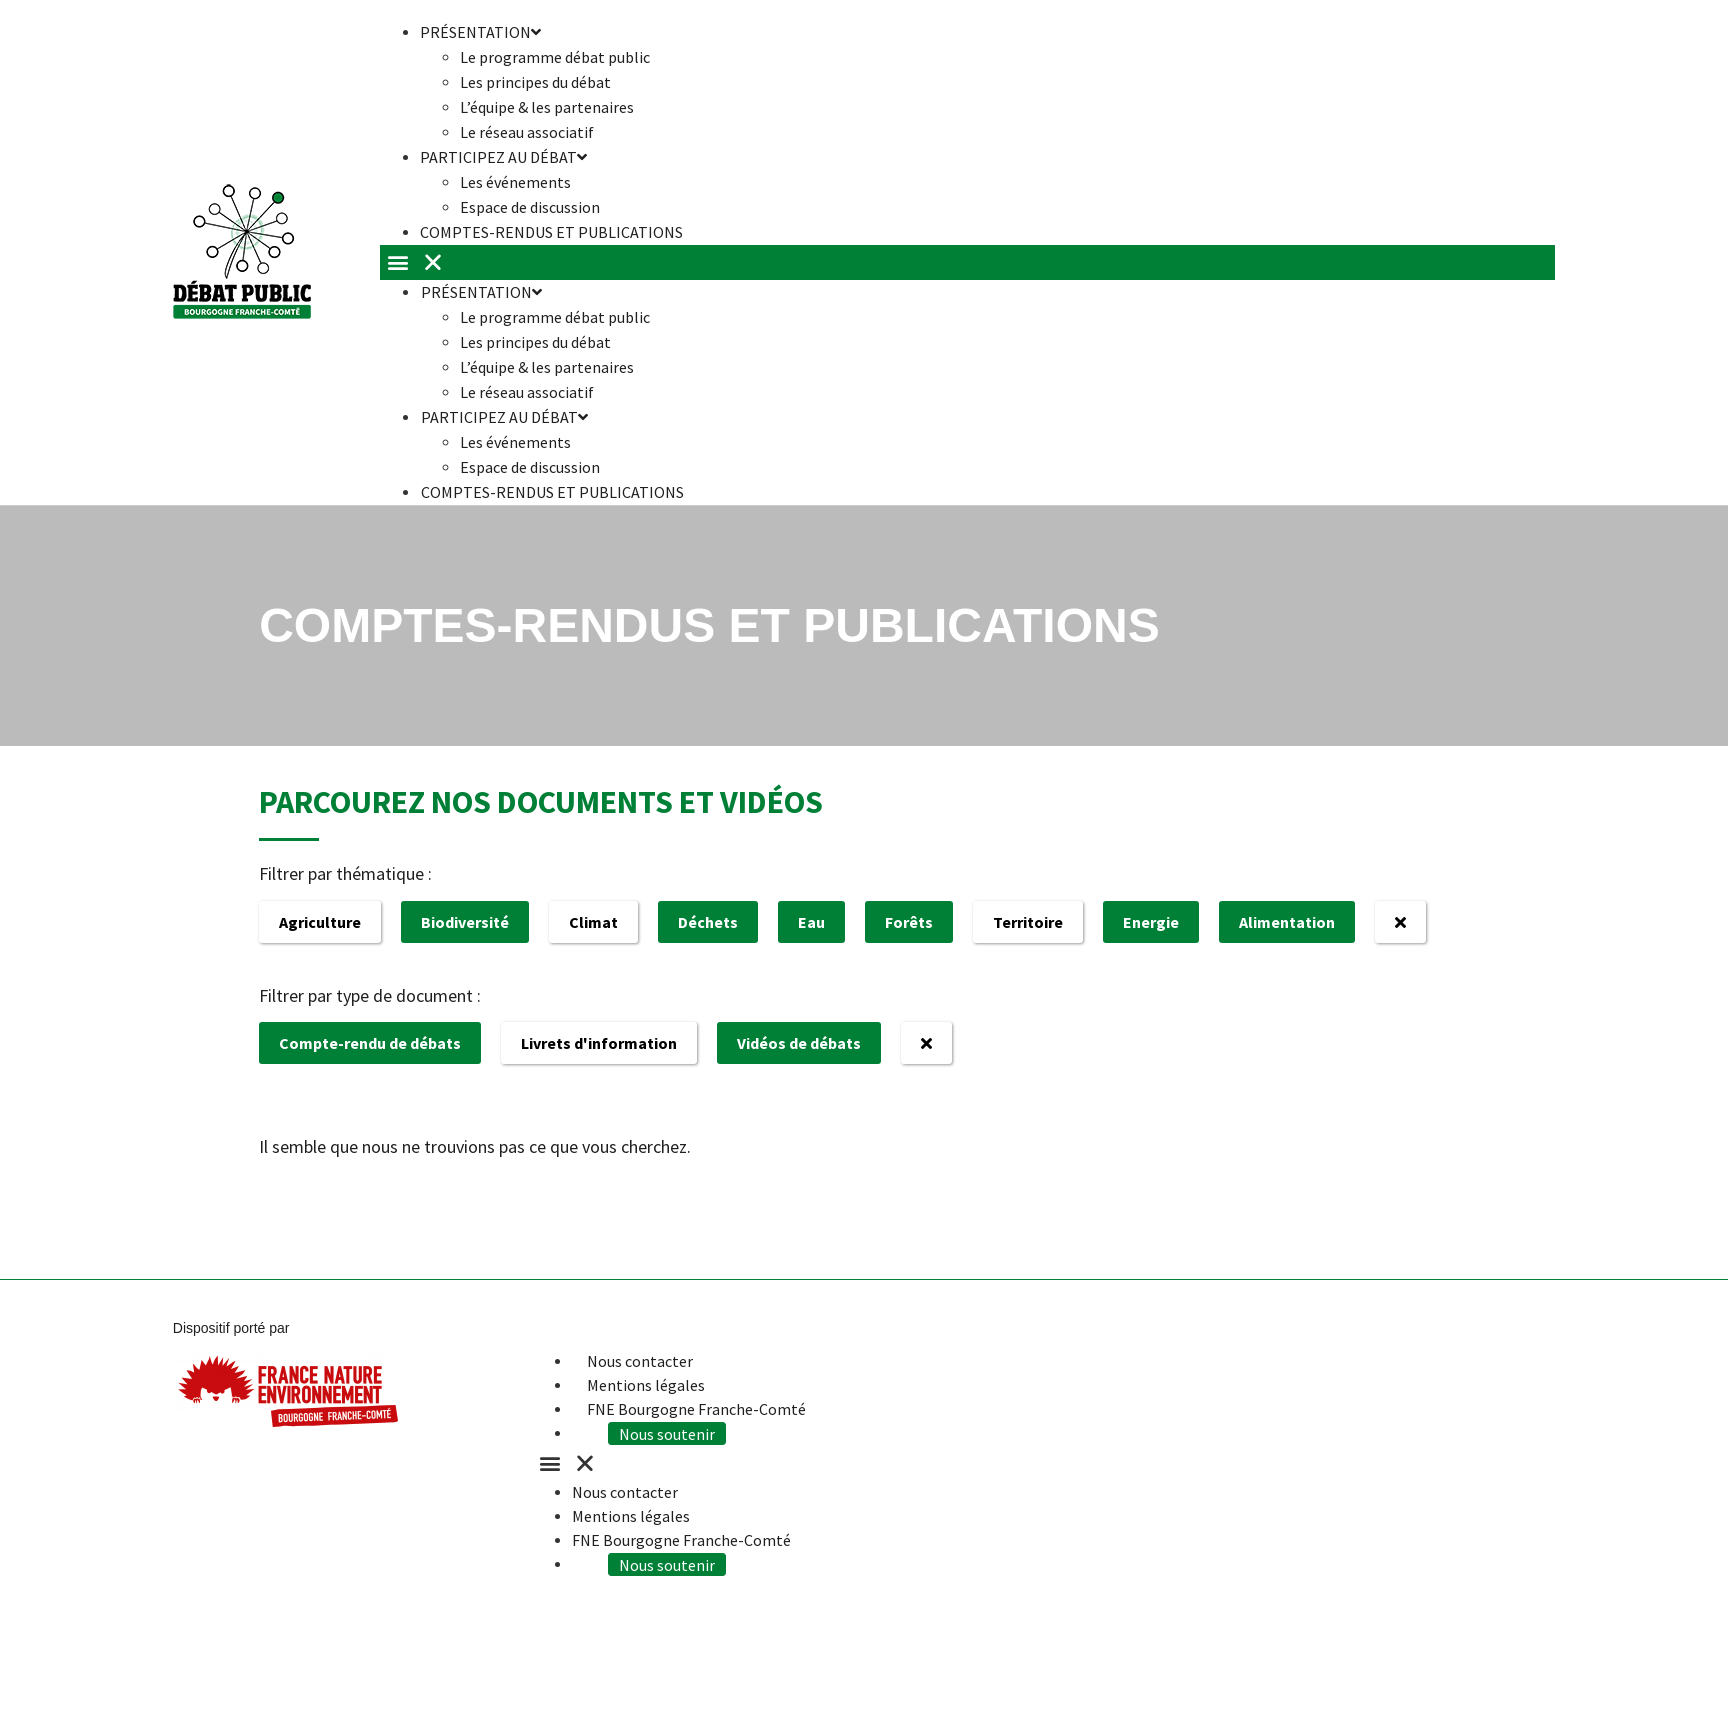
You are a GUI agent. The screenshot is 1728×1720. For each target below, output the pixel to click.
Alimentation (1287, 922)
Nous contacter (640, 1361)
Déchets (708, 922)
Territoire (1028, 922)
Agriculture (320, 922)
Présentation (480, 292)
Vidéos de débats (799, 1043)
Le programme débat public (555, 57)
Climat (593, 922)
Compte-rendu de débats (370, 1043)
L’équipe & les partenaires (547, 107)
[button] (967, 262)
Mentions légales (646, 1385)
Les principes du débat (535, 82)
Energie (1151, 922)
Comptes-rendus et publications (551, 232)
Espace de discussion (530, 467)
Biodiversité (465, 922)
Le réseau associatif (527, 392)
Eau (811, 922)
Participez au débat (503, 157)
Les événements (515, 182)
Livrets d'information (599, 1043)
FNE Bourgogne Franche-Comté (696, 1409)
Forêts (909, 922)
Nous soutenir (671, 1433)
